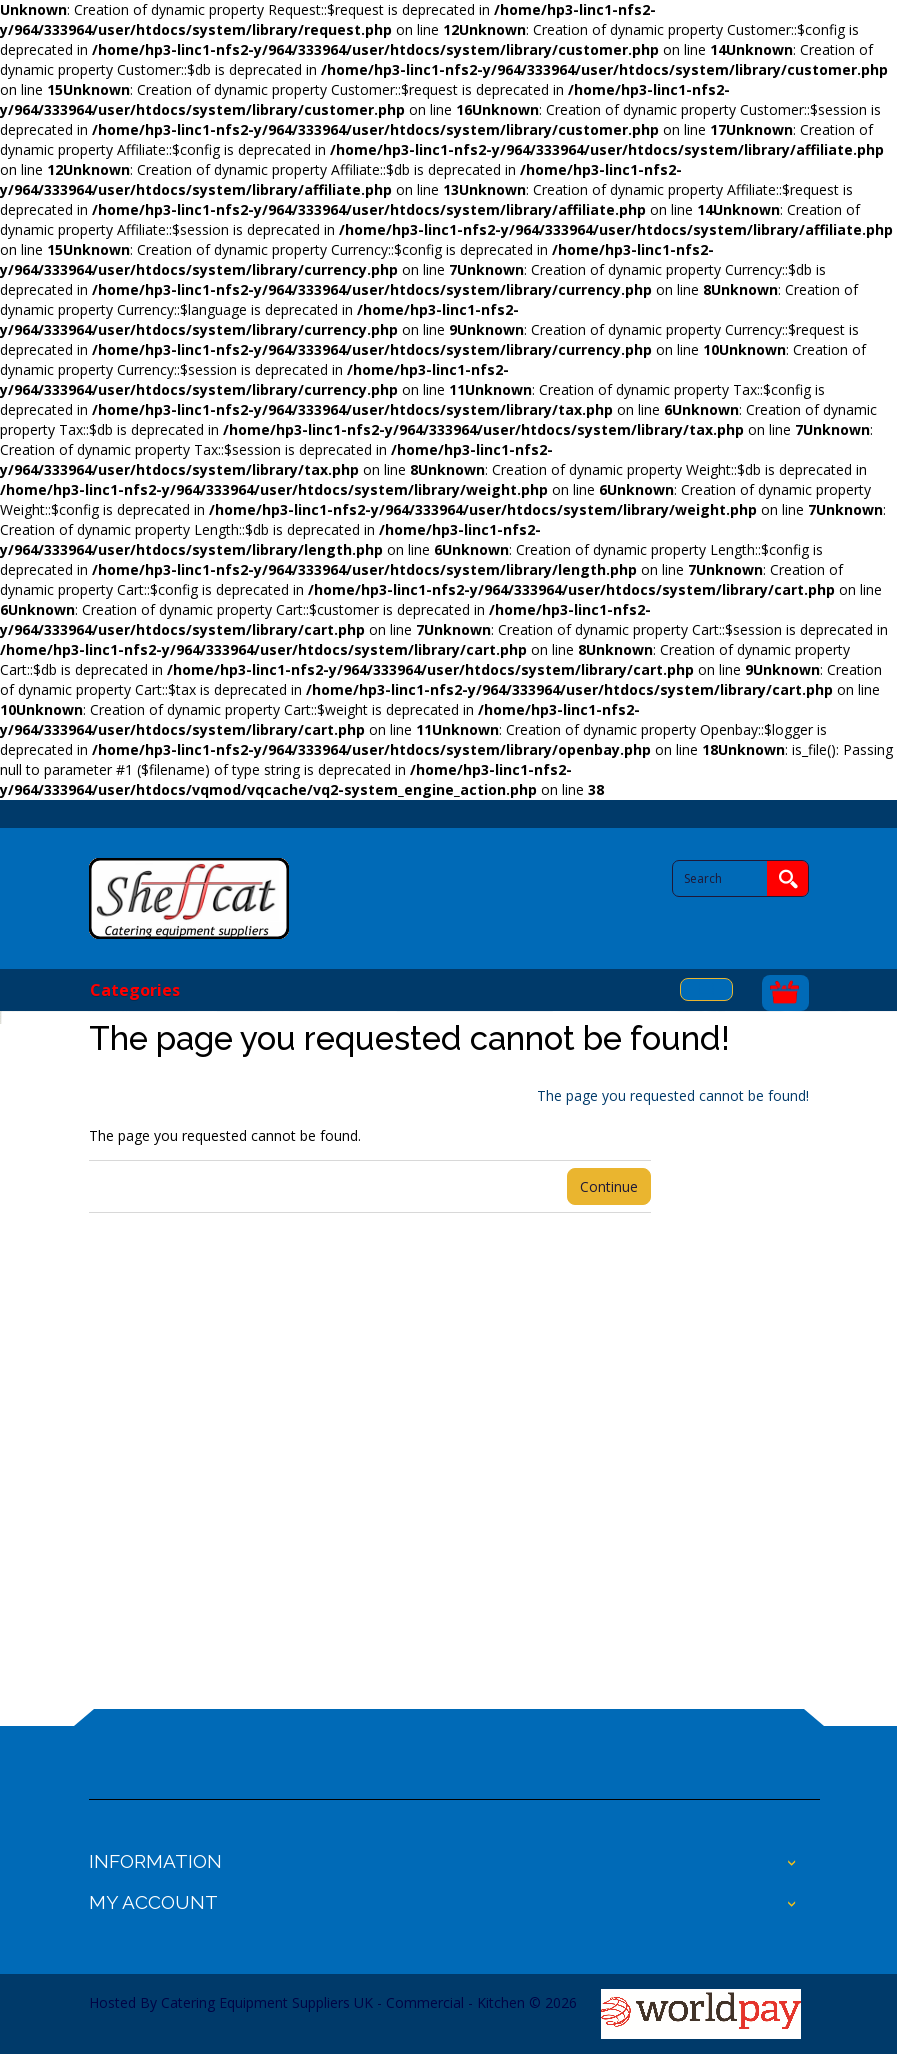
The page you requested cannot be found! (673, 1095)
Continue (609, 1186)
